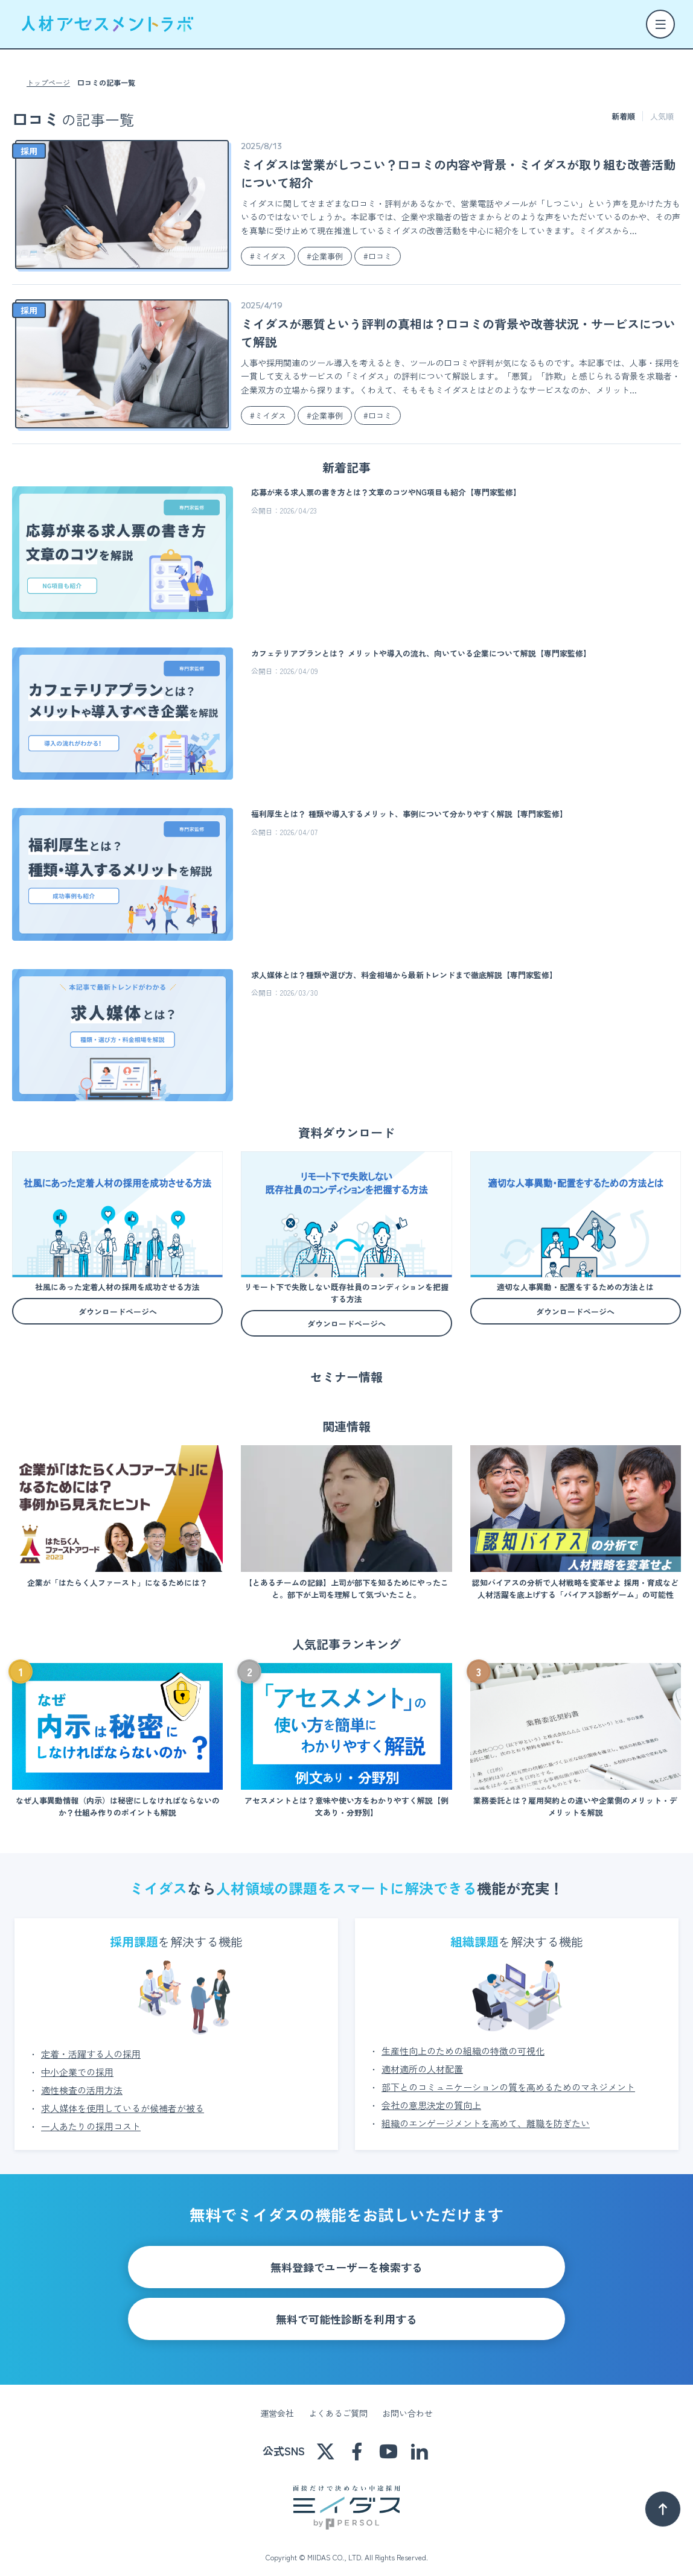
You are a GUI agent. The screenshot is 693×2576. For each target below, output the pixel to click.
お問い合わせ (407, 2405)
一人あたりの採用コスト (91, 2117)
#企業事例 (325, 256)
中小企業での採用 (77, 2063)
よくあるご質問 (338, 2405)
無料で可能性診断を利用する (346, 2310)
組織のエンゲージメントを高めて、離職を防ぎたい (486, 2114)
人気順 (662, 116)
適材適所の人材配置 (422, 2060)
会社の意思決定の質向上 (431, 2096)
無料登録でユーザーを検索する (346, 2258)
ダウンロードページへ (117, 1311)
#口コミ (377, 256)
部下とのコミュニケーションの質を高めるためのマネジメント (508, 2078)
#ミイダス (268, 256)
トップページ (48, 82)
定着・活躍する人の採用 (91, 2045)
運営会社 (277, 2405)
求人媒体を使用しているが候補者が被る (122, 2099)
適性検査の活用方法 (82, 2081)
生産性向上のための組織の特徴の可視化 (463, 2042)
